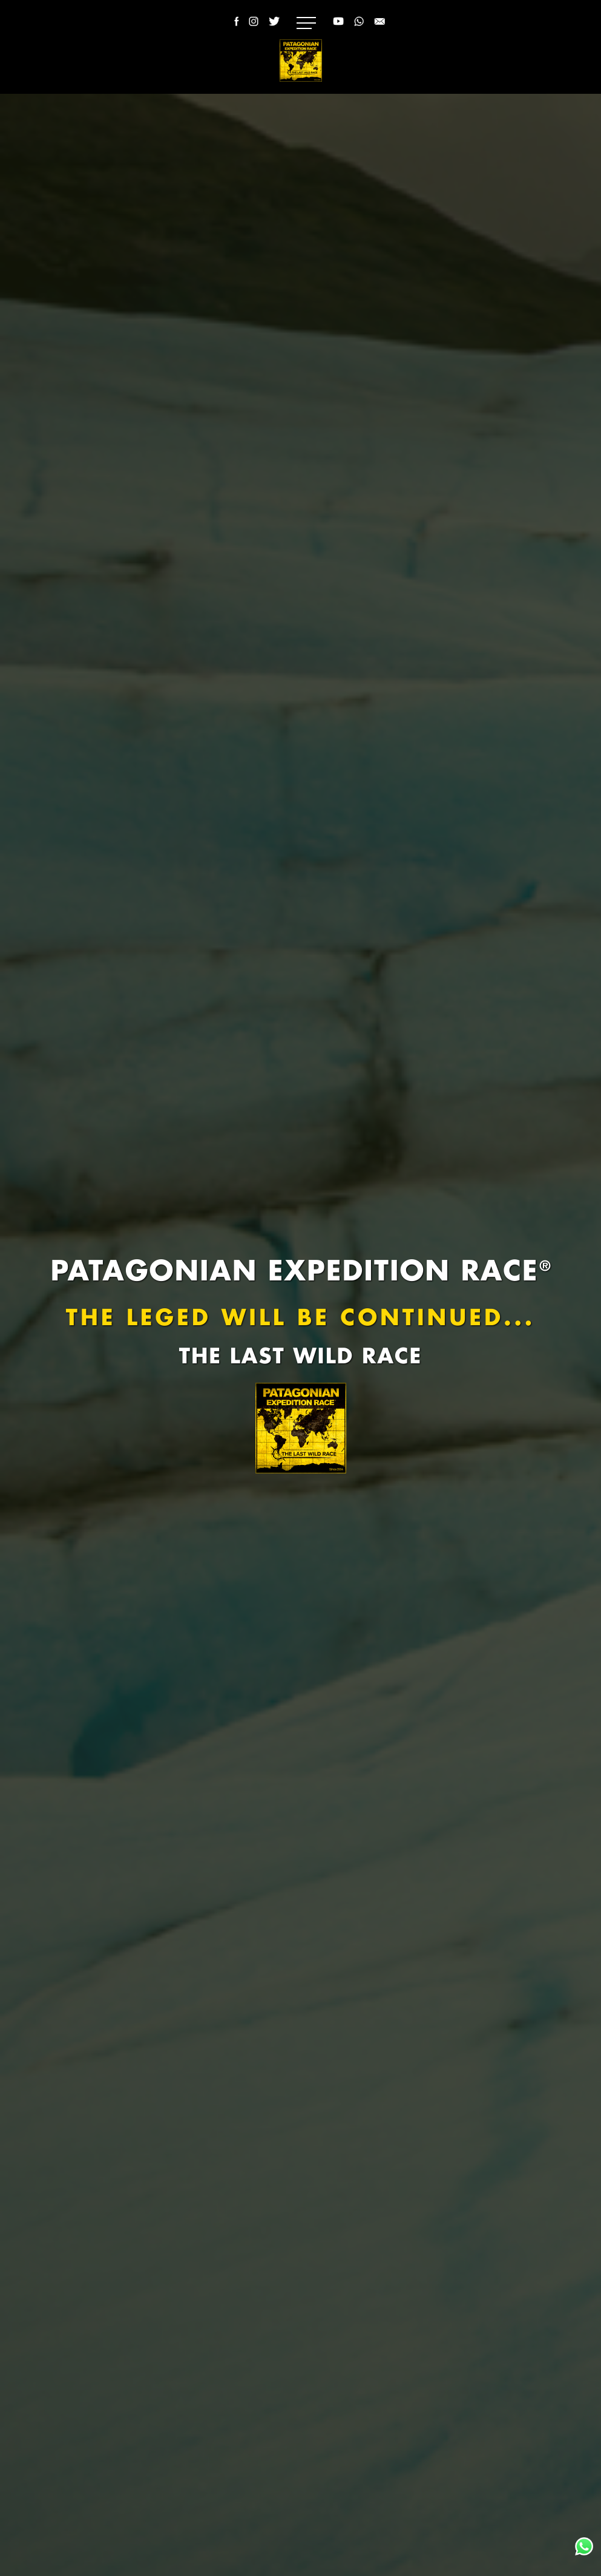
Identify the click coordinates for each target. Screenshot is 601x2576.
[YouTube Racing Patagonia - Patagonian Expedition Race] (338, 27)
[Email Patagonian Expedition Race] (379, 27)
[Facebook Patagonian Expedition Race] (235, 27)
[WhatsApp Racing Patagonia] (359, 27)
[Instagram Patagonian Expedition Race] (253, 27)
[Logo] (301, 60)
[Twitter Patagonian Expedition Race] (274, 27)
